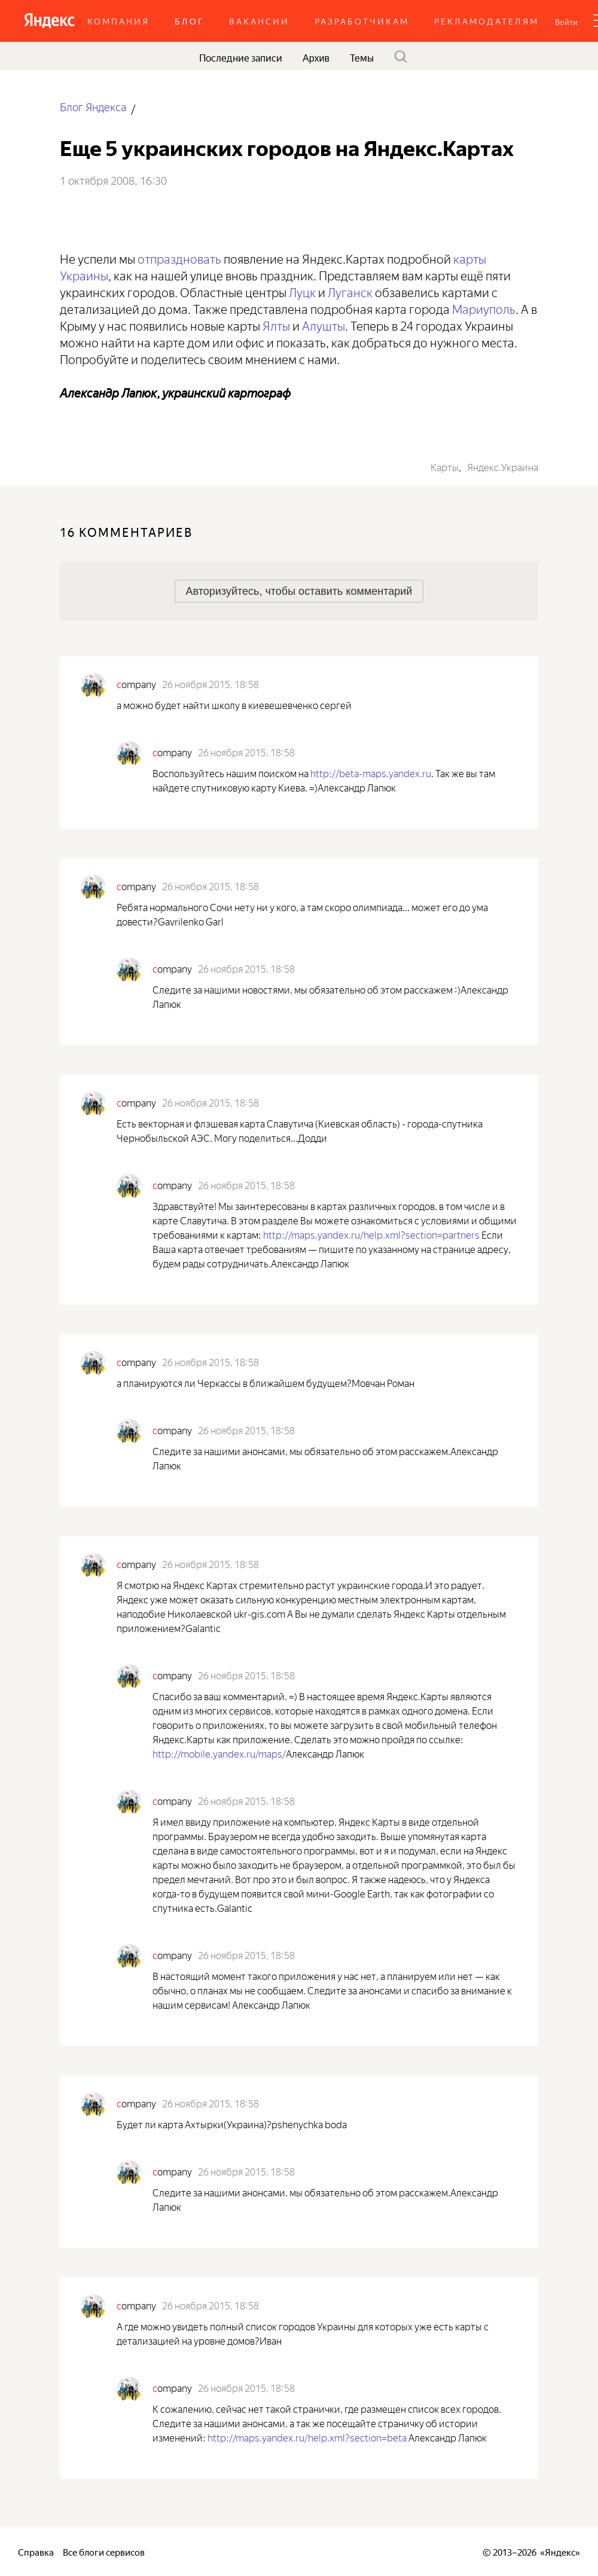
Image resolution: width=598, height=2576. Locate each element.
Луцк (302, 291)
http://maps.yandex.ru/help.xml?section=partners (371, 1234)
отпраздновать (179, 257)
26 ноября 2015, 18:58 (210, 683)
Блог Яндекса (93, 106)
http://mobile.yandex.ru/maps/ (219, 1753)
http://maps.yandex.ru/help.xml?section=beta (307, 2437)
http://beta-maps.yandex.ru (370, 772)
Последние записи (240, 57)
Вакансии (259, 20)
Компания (118, 20)
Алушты (323, 324)
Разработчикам (362, 20)
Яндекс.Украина (502, 466)
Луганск (350, 291)
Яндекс (560, 2551)
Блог (189, 20)
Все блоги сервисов (104, 2551)
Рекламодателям (486, 20)
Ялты (276, 324)
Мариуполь (483, 307)
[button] (566, 21)
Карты (445, 466)
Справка (36, 2551)
